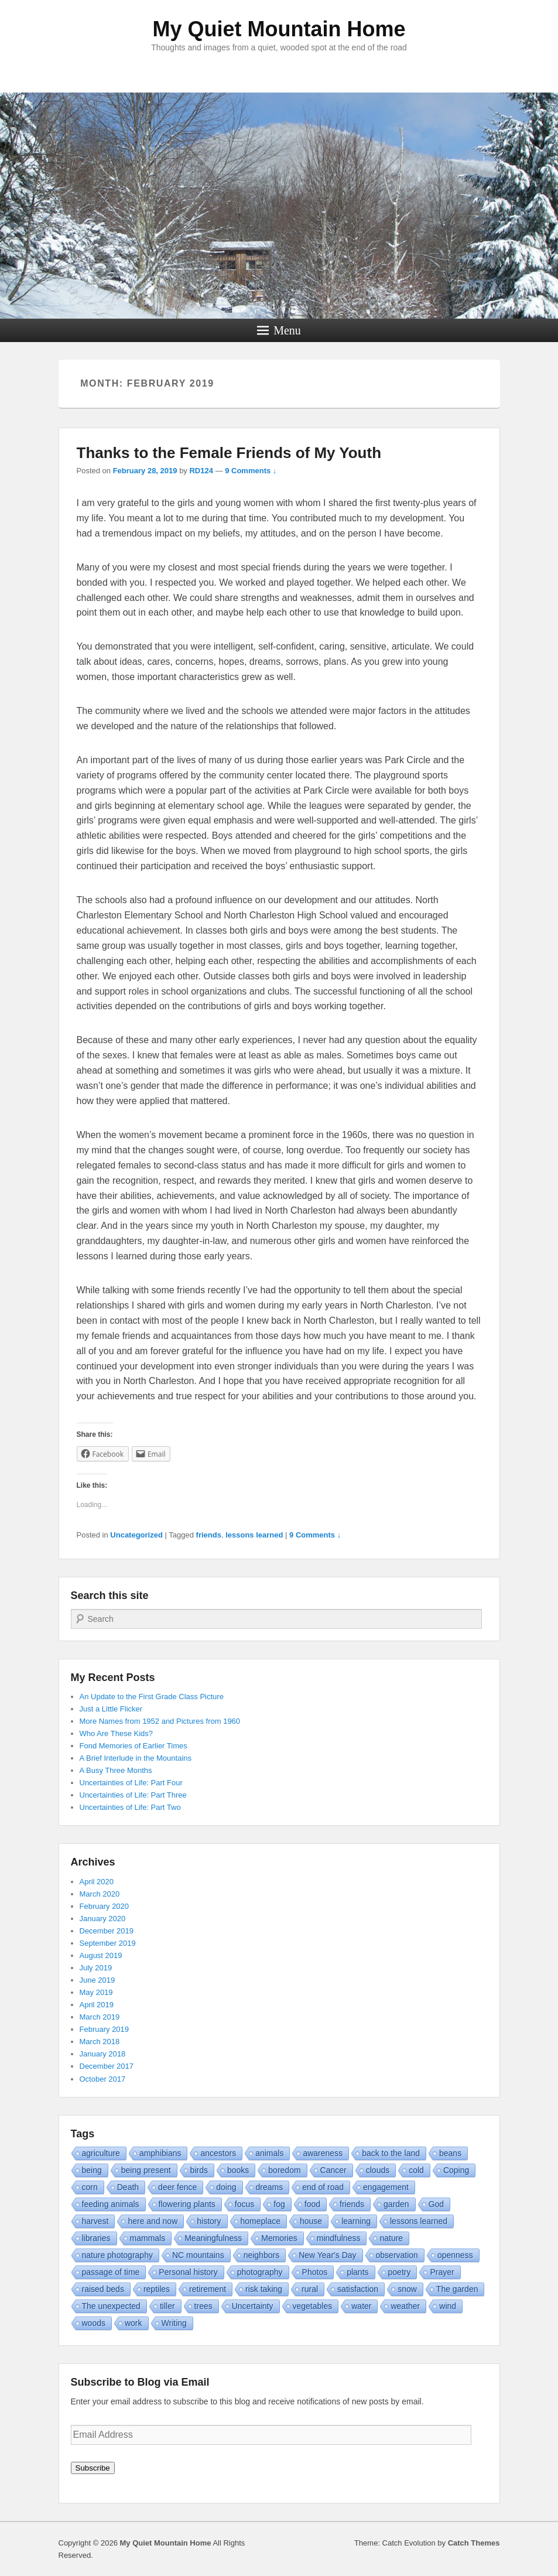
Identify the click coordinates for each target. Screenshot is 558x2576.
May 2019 (96, 1992)
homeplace (261, 2221)
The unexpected (111, 2306)
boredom (284, 2170)
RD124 (201, 470)
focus (244, 2204)
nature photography (117, 2255)
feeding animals (110, 2204)
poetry (399, 2272)
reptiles (156, 2289)
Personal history (188, 2272)
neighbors (262, 2255)
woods (93, 2323)
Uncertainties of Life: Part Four (131, 1782)
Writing (174, 2323)
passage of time (111, 2272)
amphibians (160, 2153)
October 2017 (103, 2079)
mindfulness (339, 2238)
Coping (456, 2170)
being (92, 2170)
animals (269, 2153)
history (209, 2221)
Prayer (442, 2272)
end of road (323, 2187)
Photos (315, 2272)
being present (146, 2170)
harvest (95, 2221)
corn (90, 2187)
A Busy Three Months (116, 1770)
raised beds (103, 2289)
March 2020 (100, 1894)
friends (208, 1534)
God (436, 2204)
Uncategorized (136, 1534)
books (238, 2170)
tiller (167, 2306)
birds (199, 2170)
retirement (207, 2289)
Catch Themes (474, 2543)
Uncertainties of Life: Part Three (133, 1795)
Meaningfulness (213, 2238)
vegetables (313, 2306)
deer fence (177, 2187)
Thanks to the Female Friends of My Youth (229, 453)
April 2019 (97, 2004)
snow (407, 2289)
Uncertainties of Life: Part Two (130, 1807)
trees (203, 2306)
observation (397, 2255)
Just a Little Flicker (111, 1708)
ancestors (218, 2153)
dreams (269, 2187)
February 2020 (104, 1906)
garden (396, 2204)
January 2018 (103, 2053)
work (133, 2323)
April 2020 (97, 1881)
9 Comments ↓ (250, 470)
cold (416, 2170)
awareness (323, 2153)
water (361, 2306)
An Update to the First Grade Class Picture (152, 1696)
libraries (96, 2238)
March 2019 (100, 2017)
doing (226, 2187)
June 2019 (97, 1980)
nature (391, 2238)
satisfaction (357, 2289)
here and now (152, 2221)
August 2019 (101, 1955)
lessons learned (254, 1534)
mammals (148, 2238)
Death (128, 2187)
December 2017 (107, 2066)
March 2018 (100, 2041)
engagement (386, 2187)
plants (357, 2272)
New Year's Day (327, 2255)
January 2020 (103, 1918)
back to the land (391, 2153)
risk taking (263, 2289)
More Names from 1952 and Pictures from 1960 (160, 1721)
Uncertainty (252, 2306)
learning (356, 2221)
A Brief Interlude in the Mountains (136, 1758)
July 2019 (96, 1967)
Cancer (333, 2170)
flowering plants (187, 2204)
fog (279, 2204)
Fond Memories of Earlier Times (133, 1745)
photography (260, 2272)
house (311, 2221)
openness (455, 2255)
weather (405, 2306)
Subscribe (93, 2468)
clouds (377, 2170)
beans (450, 2153)
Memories (279, 2238)
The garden (457, 2289)
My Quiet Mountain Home (279, 29)
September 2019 (108, 1943)
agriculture (101, 2153)
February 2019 (104, 2029)
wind (447, 2306)
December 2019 (107, 1930)
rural (310, 2289)
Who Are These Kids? (116, 1733)
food (312, 2204)
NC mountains (198, 2255)
